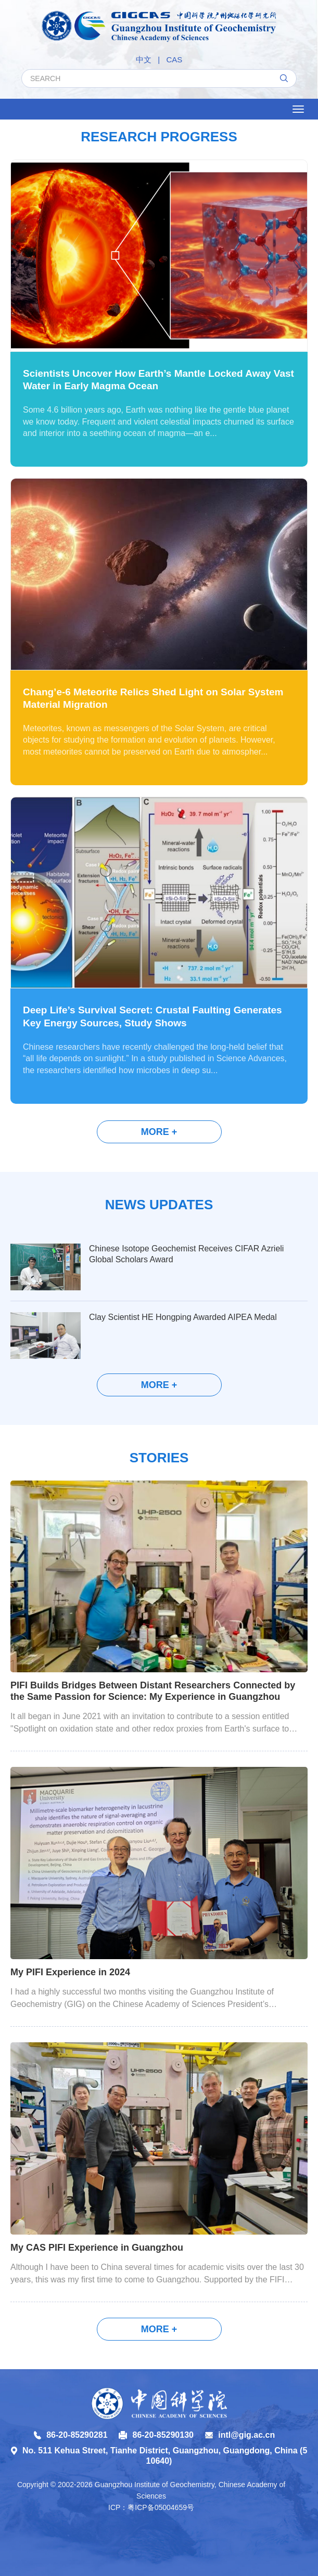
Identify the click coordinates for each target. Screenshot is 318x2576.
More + (159, 1132)
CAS (175, 59)
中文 (143, 59)
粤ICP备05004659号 (161, 2507)
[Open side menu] (298, 109)
